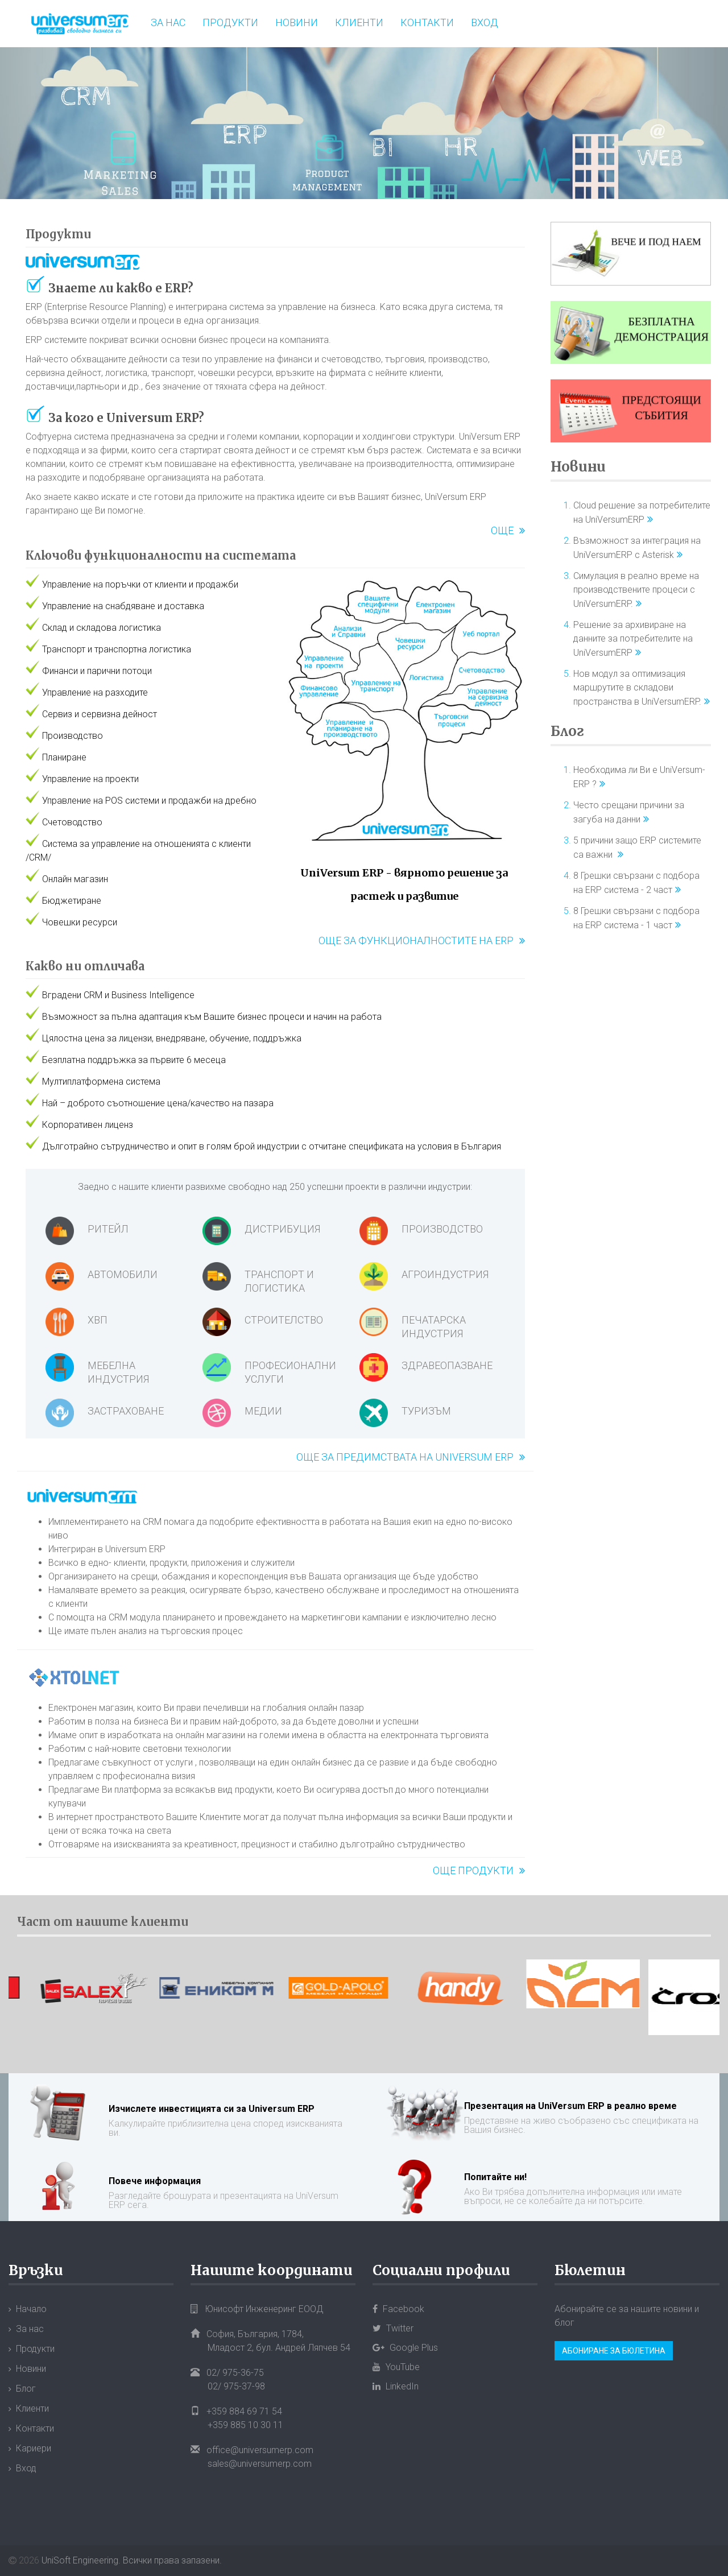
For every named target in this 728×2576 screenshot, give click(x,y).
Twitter (393, 2328)
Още (502, 530)
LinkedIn (396, 2386)
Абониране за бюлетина (613, 2350)
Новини (296, 22)
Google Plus (405, 2347)
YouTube (396, 2367)
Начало (31, 2309)
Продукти (230, 22)
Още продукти (473, 1870)
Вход (484, 22)
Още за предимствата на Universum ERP (405, 1457)
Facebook (398, 2309)
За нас (168, 22)
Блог (567, 731)
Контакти (427, 22)
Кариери (33, 2448)
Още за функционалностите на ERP (416, 940)
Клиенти (359, 22)
